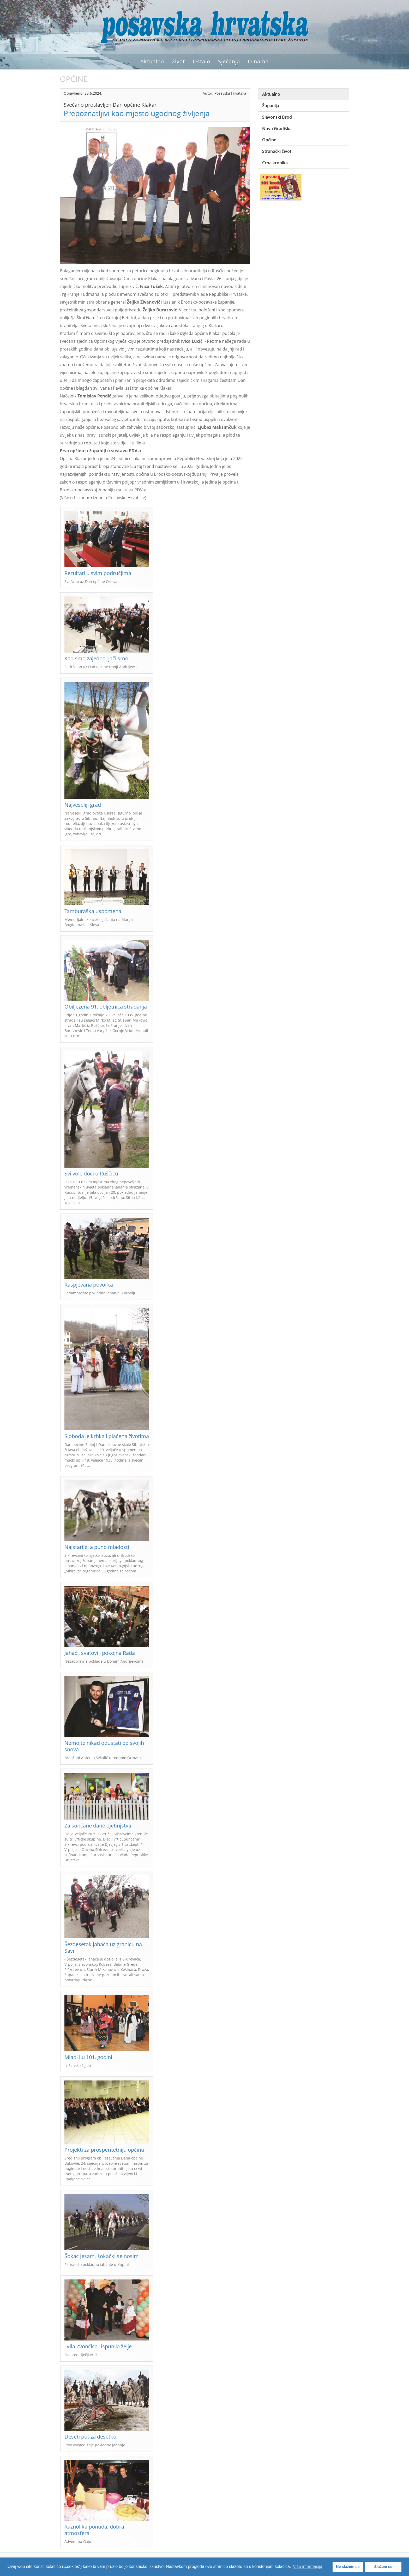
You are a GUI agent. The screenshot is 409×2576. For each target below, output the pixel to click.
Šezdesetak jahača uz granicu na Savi (103, 1947)
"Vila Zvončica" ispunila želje (98, 2346)
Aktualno (152, 61)
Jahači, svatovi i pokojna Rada (99, 1652)
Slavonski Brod (277, 117)
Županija (270, 105)
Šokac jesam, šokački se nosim (101, 2256)
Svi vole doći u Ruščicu (91, 1173)
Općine (269, 140)
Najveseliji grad (82, 804)
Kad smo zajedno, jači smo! (97, 658)
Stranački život (276, 151)
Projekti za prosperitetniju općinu (104, 2149)
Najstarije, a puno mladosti (96, 1547)
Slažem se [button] (383, 2567)
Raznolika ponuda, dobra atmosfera (94, 2530)
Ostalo (201, 61)
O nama (258, 61)
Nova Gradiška (277, 128)
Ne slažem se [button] (347, 2567)
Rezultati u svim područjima (97, 573)
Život (178, 61)
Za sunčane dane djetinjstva (97, 1825)
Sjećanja (229, 61)
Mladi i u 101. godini (88, 2057)
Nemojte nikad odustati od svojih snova (104, 1746)
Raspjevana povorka (88, 1284)
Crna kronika (275, 163)
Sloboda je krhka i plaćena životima (106, 1436)
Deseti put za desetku (90, 2436)
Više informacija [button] (307, 2566)
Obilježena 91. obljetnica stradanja (105, 1006)
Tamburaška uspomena (92, 911)
